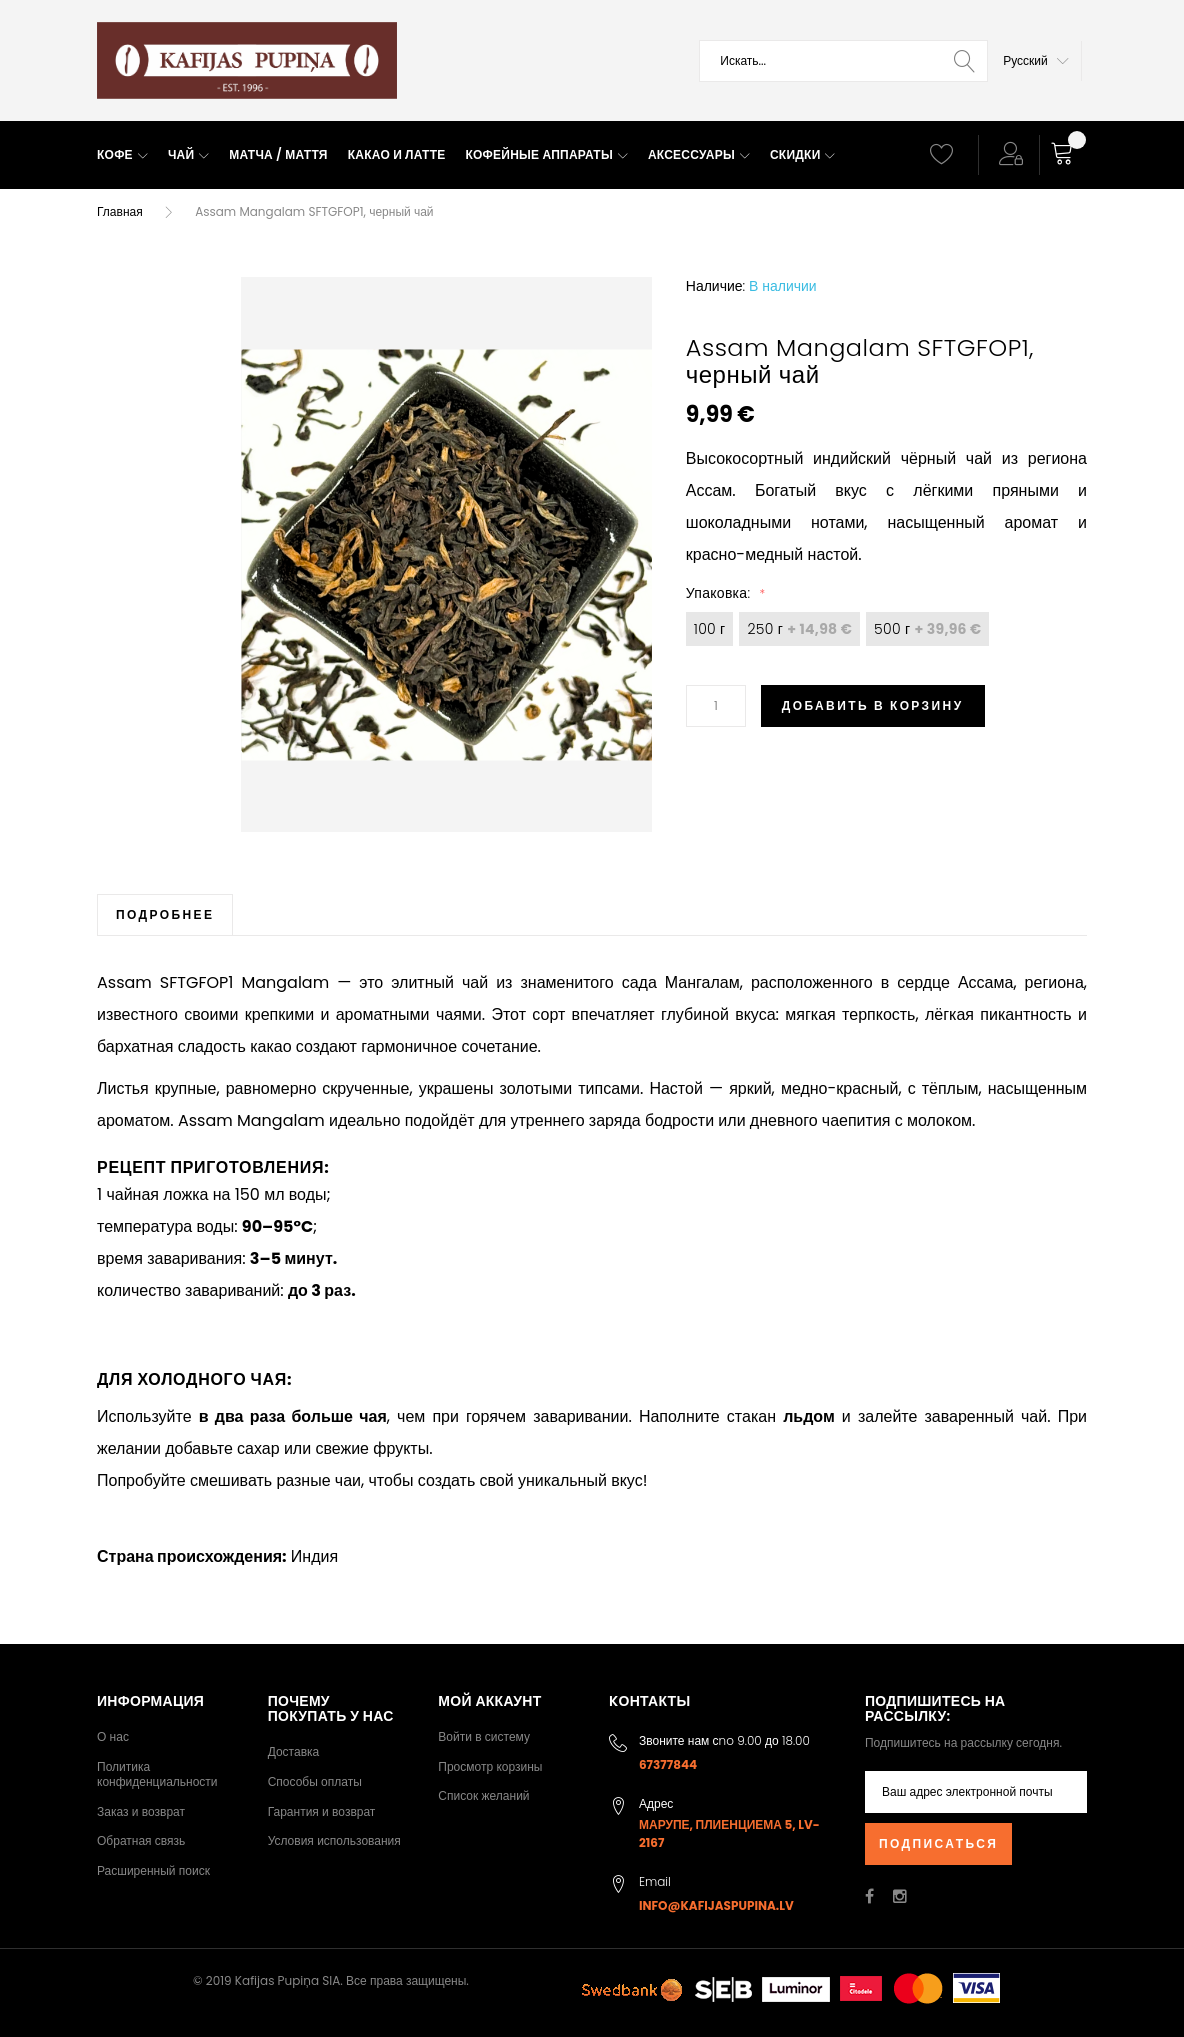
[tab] (165, 914)
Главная (120, 211)
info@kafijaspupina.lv (716, 1905)
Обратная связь (141, 1840)
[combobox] (843, 61)
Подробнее (165, 914)
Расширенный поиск (153, 1870)
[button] (1036, 61)
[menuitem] (122, 155)
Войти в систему (484, 1736)
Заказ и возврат (141, 1811)
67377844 (668, 1764)
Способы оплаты (315, 1781)
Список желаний (483, 1795)
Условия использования (334, 1840)
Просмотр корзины (490, 1766)
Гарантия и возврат (322, 1811)
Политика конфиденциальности (157, 1774)
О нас (113, 1736)
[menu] (498, 155)
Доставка (294, 1751)
